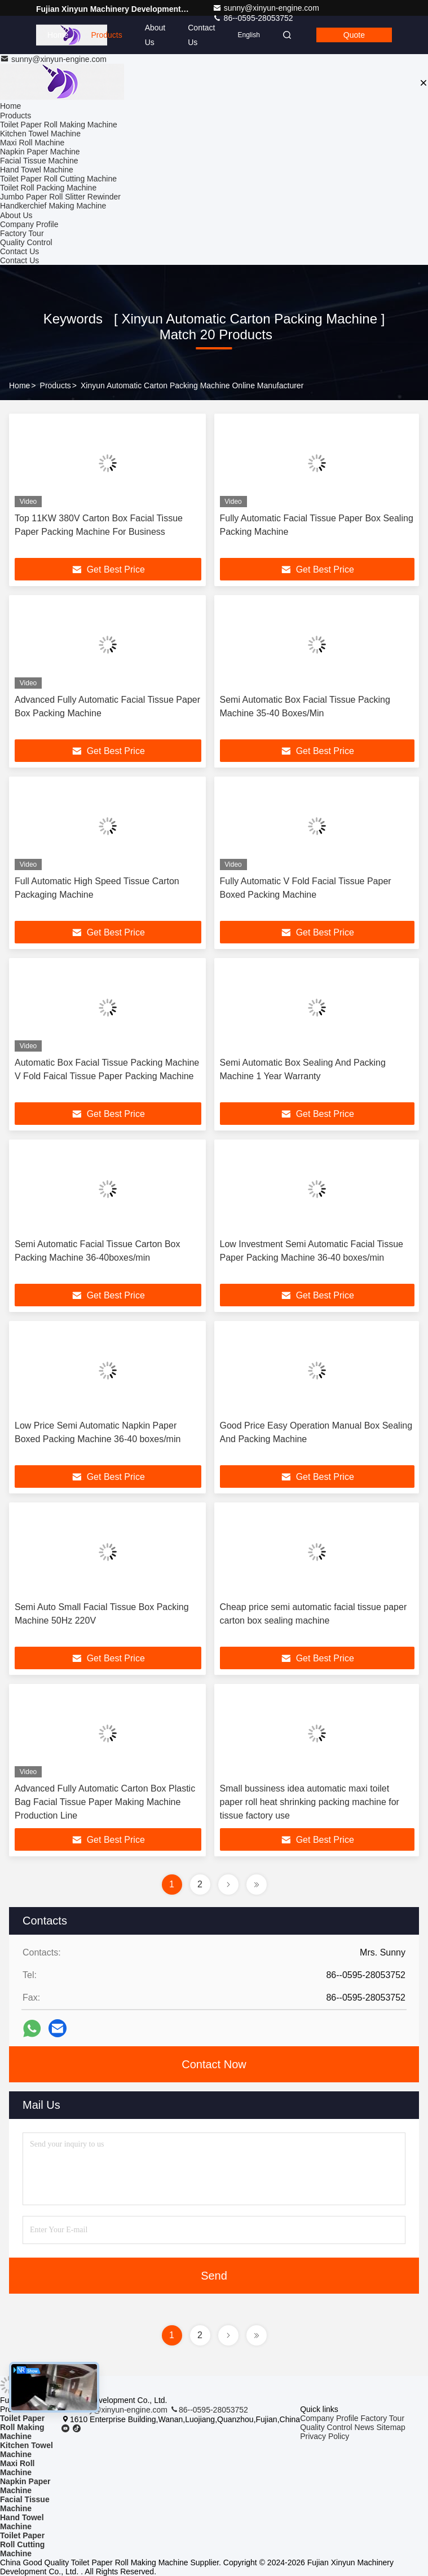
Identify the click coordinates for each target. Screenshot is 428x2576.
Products (106, 34)
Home (57, 34)
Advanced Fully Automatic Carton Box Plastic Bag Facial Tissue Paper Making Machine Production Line (105, 1802)
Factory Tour (22, 233)
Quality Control (26, 242)
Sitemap (391, 2427)
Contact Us (201, 35)
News (364, 2427)
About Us (155, 35)
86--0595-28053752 (209, 2409)
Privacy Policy (324, 2436)
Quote (354, 34)
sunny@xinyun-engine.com (266, 7)
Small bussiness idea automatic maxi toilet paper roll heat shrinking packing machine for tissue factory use (309, 1802)
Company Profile (29, 224)
